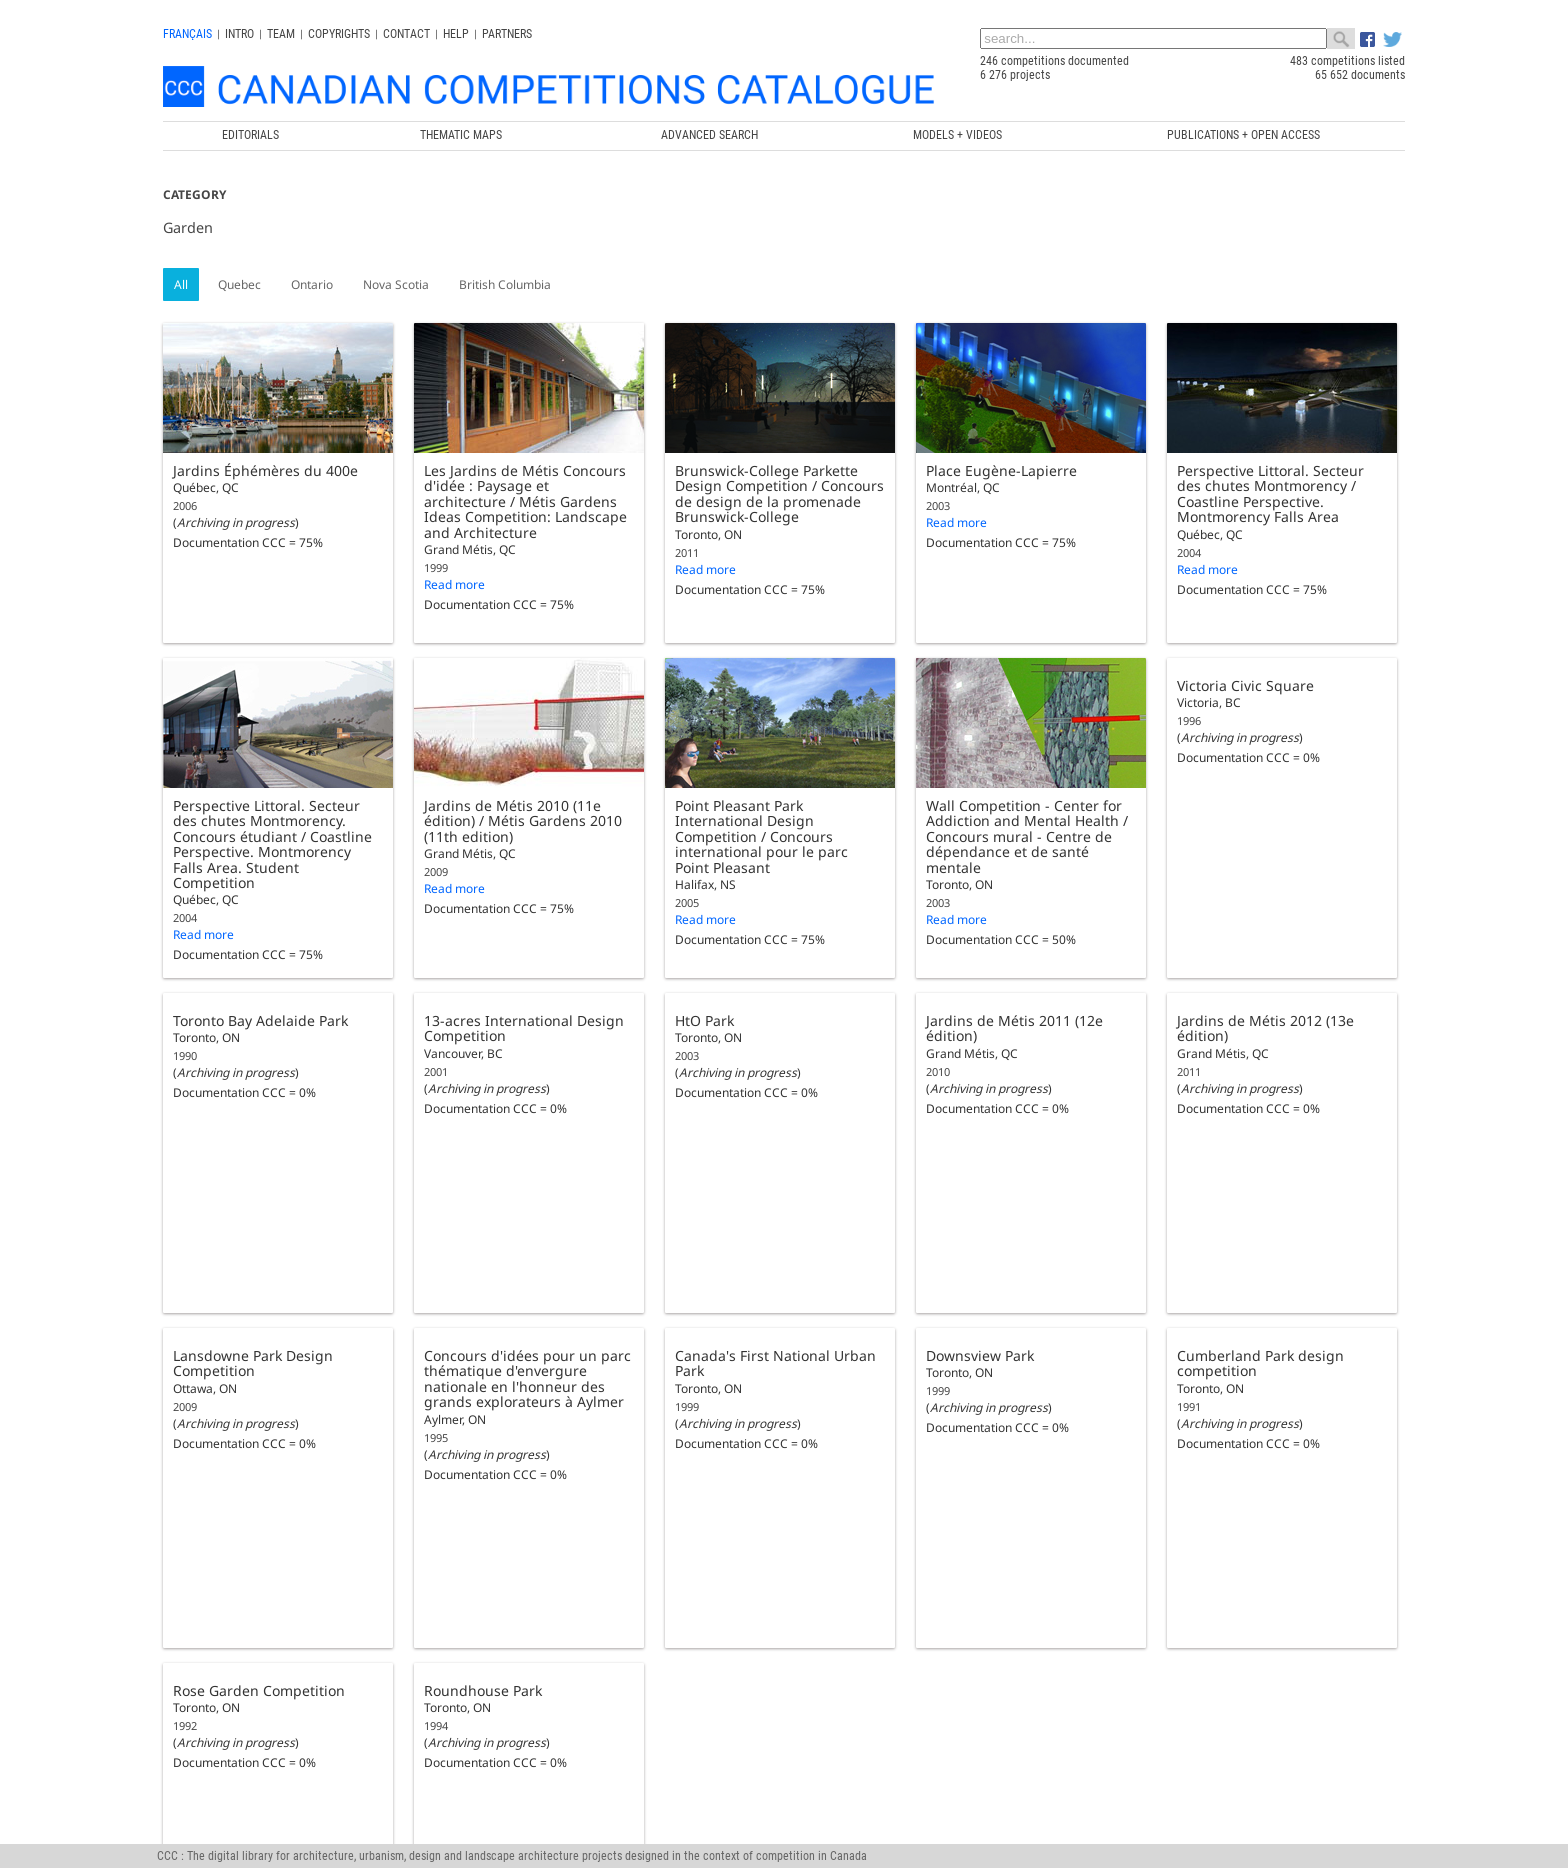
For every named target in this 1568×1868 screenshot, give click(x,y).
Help (456, 34)
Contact (406, 34)
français (187, 34)
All (181, 284)
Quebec (239, 284)
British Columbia (505, 284)
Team (281, 34)
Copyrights (339, 34)
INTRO (239, 34)
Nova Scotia (396, 284)
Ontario (312, 284)
